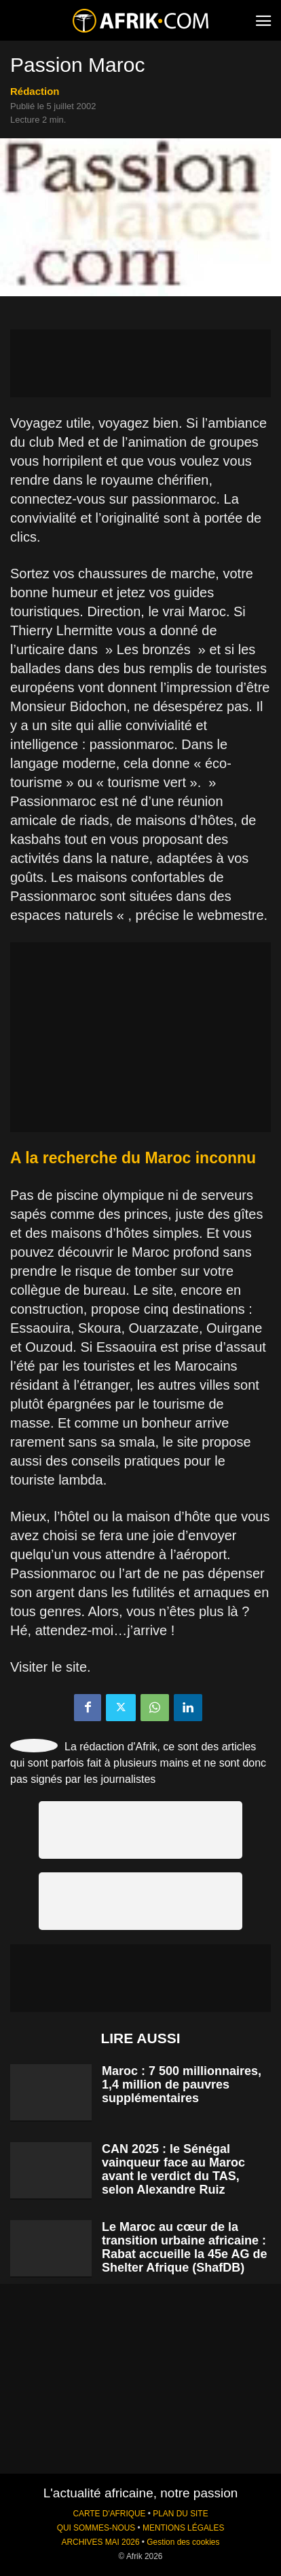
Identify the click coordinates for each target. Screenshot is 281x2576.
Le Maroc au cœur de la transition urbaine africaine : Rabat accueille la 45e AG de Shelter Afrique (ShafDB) (184, 2247)
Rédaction (35, 91)
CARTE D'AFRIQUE (109, 2513)
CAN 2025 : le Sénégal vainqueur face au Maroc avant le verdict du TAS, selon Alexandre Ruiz (173, 2169)
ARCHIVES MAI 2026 (101, 2542)
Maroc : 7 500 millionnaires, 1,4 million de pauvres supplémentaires (181, 2084)
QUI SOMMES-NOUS (96, 2528)
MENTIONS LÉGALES (183, 2528)
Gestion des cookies (183, 2542)
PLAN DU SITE (180, 2513)
